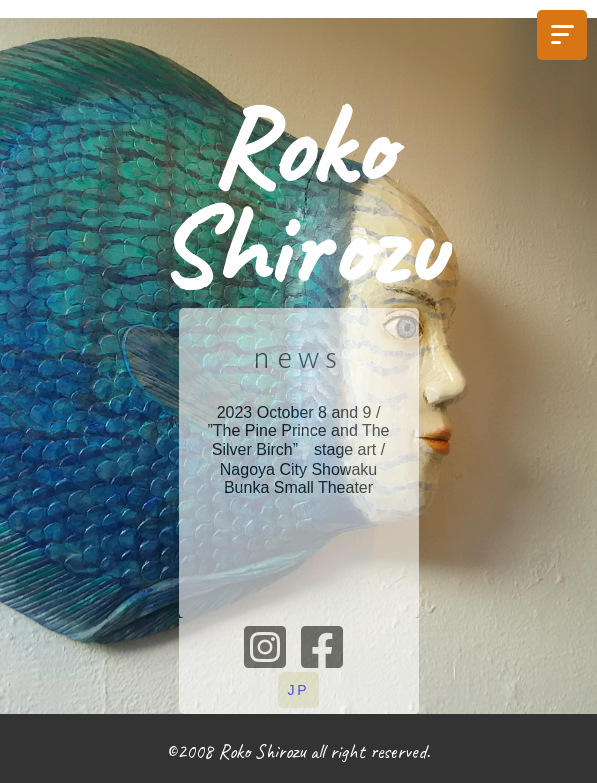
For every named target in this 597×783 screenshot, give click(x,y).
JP (299, 690)
